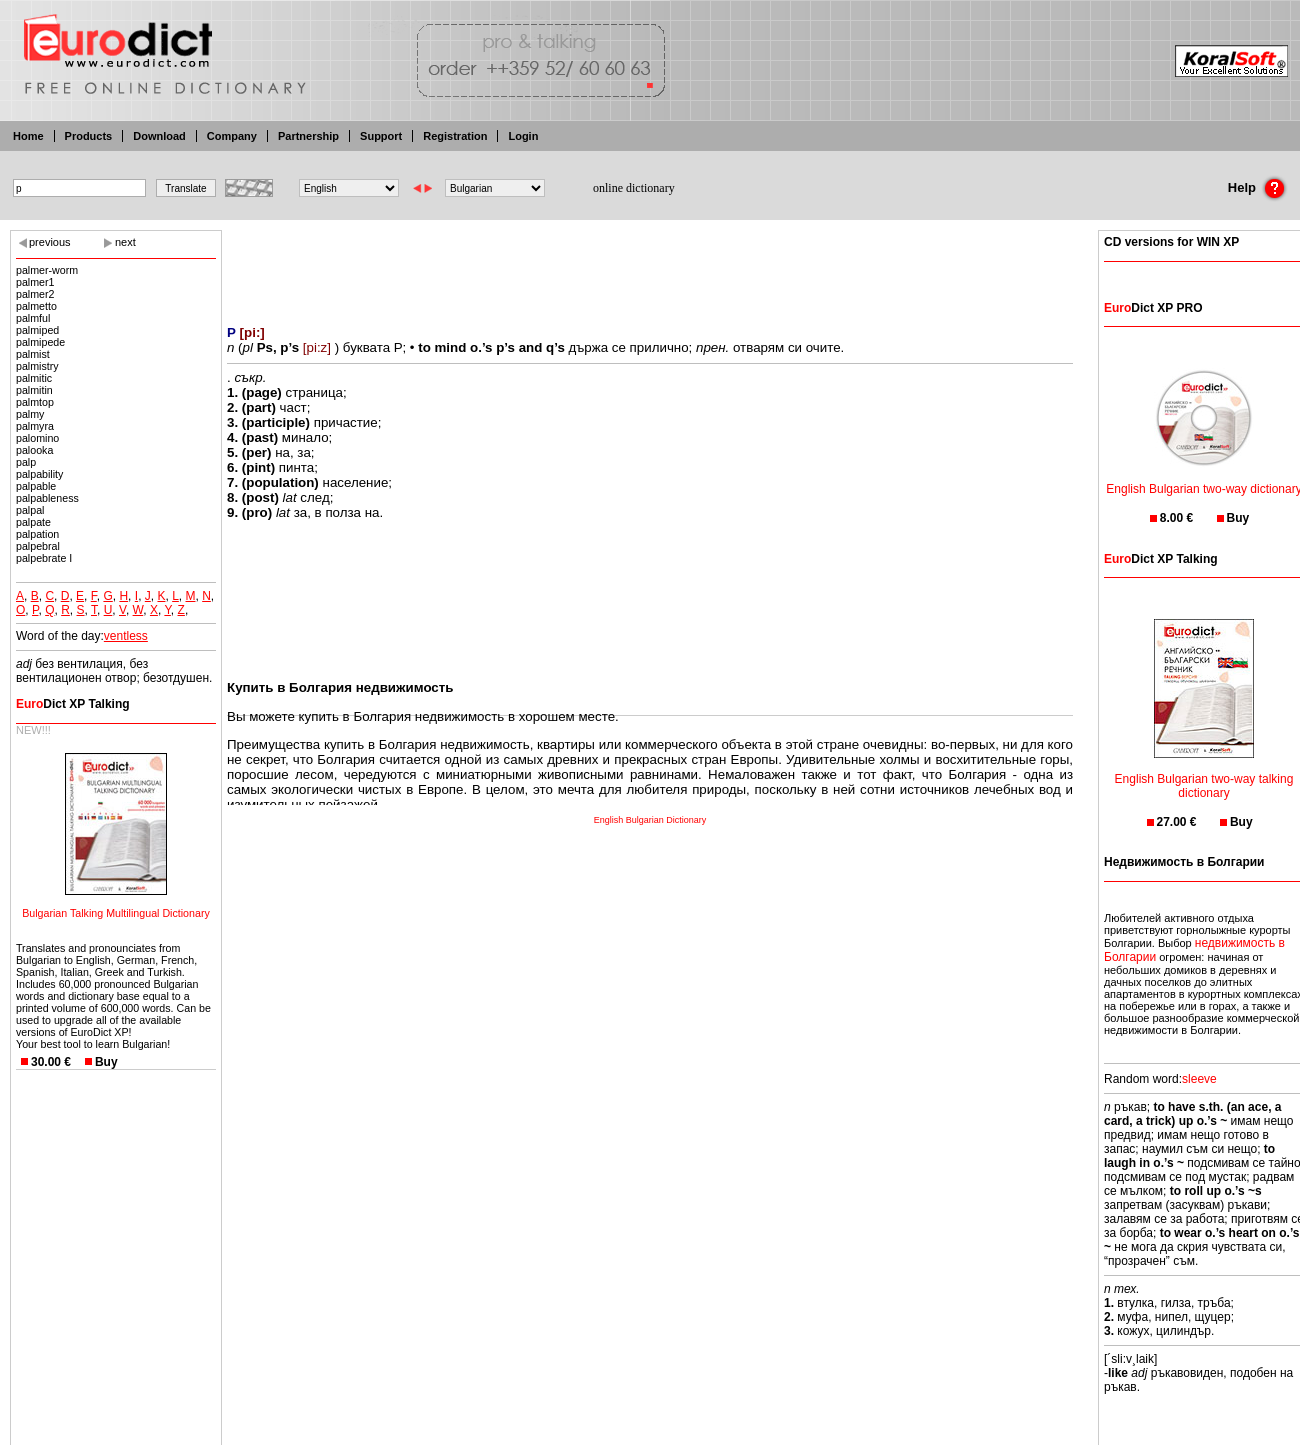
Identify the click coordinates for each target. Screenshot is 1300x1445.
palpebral (38, 546)
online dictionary (634, 188)
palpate (33, 522)
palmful (33, 318)
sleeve (1199, 1079)
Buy (106, 1062)
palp (26, 462)
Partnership (308, 136)
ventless (126, 636)
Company (232, 136)
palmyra (35, 426)
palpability (39, 474)
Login (523, 136)
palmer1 (35, 282)
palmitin (34, 390)
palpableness (47, 498)
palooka (34, 450)
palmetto (36, 306)
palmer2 (35, 294)
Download (159, 136)
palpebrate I (44, 558)
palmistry (37, 366)
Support (381, 136)
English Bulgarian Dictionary (650, 820)
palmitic (34, 378)
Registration (455, 136)
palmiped (37, 330)
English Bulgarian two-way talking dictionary (1204, 773)
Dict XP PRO (1153, 308)
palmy (30, 414)
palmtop (35, 402)
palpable (36, 486)
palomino (37, 438)
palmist (33, 354)
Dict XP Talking (73, 704)
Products (89, 136)
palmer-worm (47, 270)
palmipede (40, 342)
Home (28, 136)
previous (50, 242)
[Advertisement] (650, 265)
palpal (30, 510)
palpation (37, 534)
